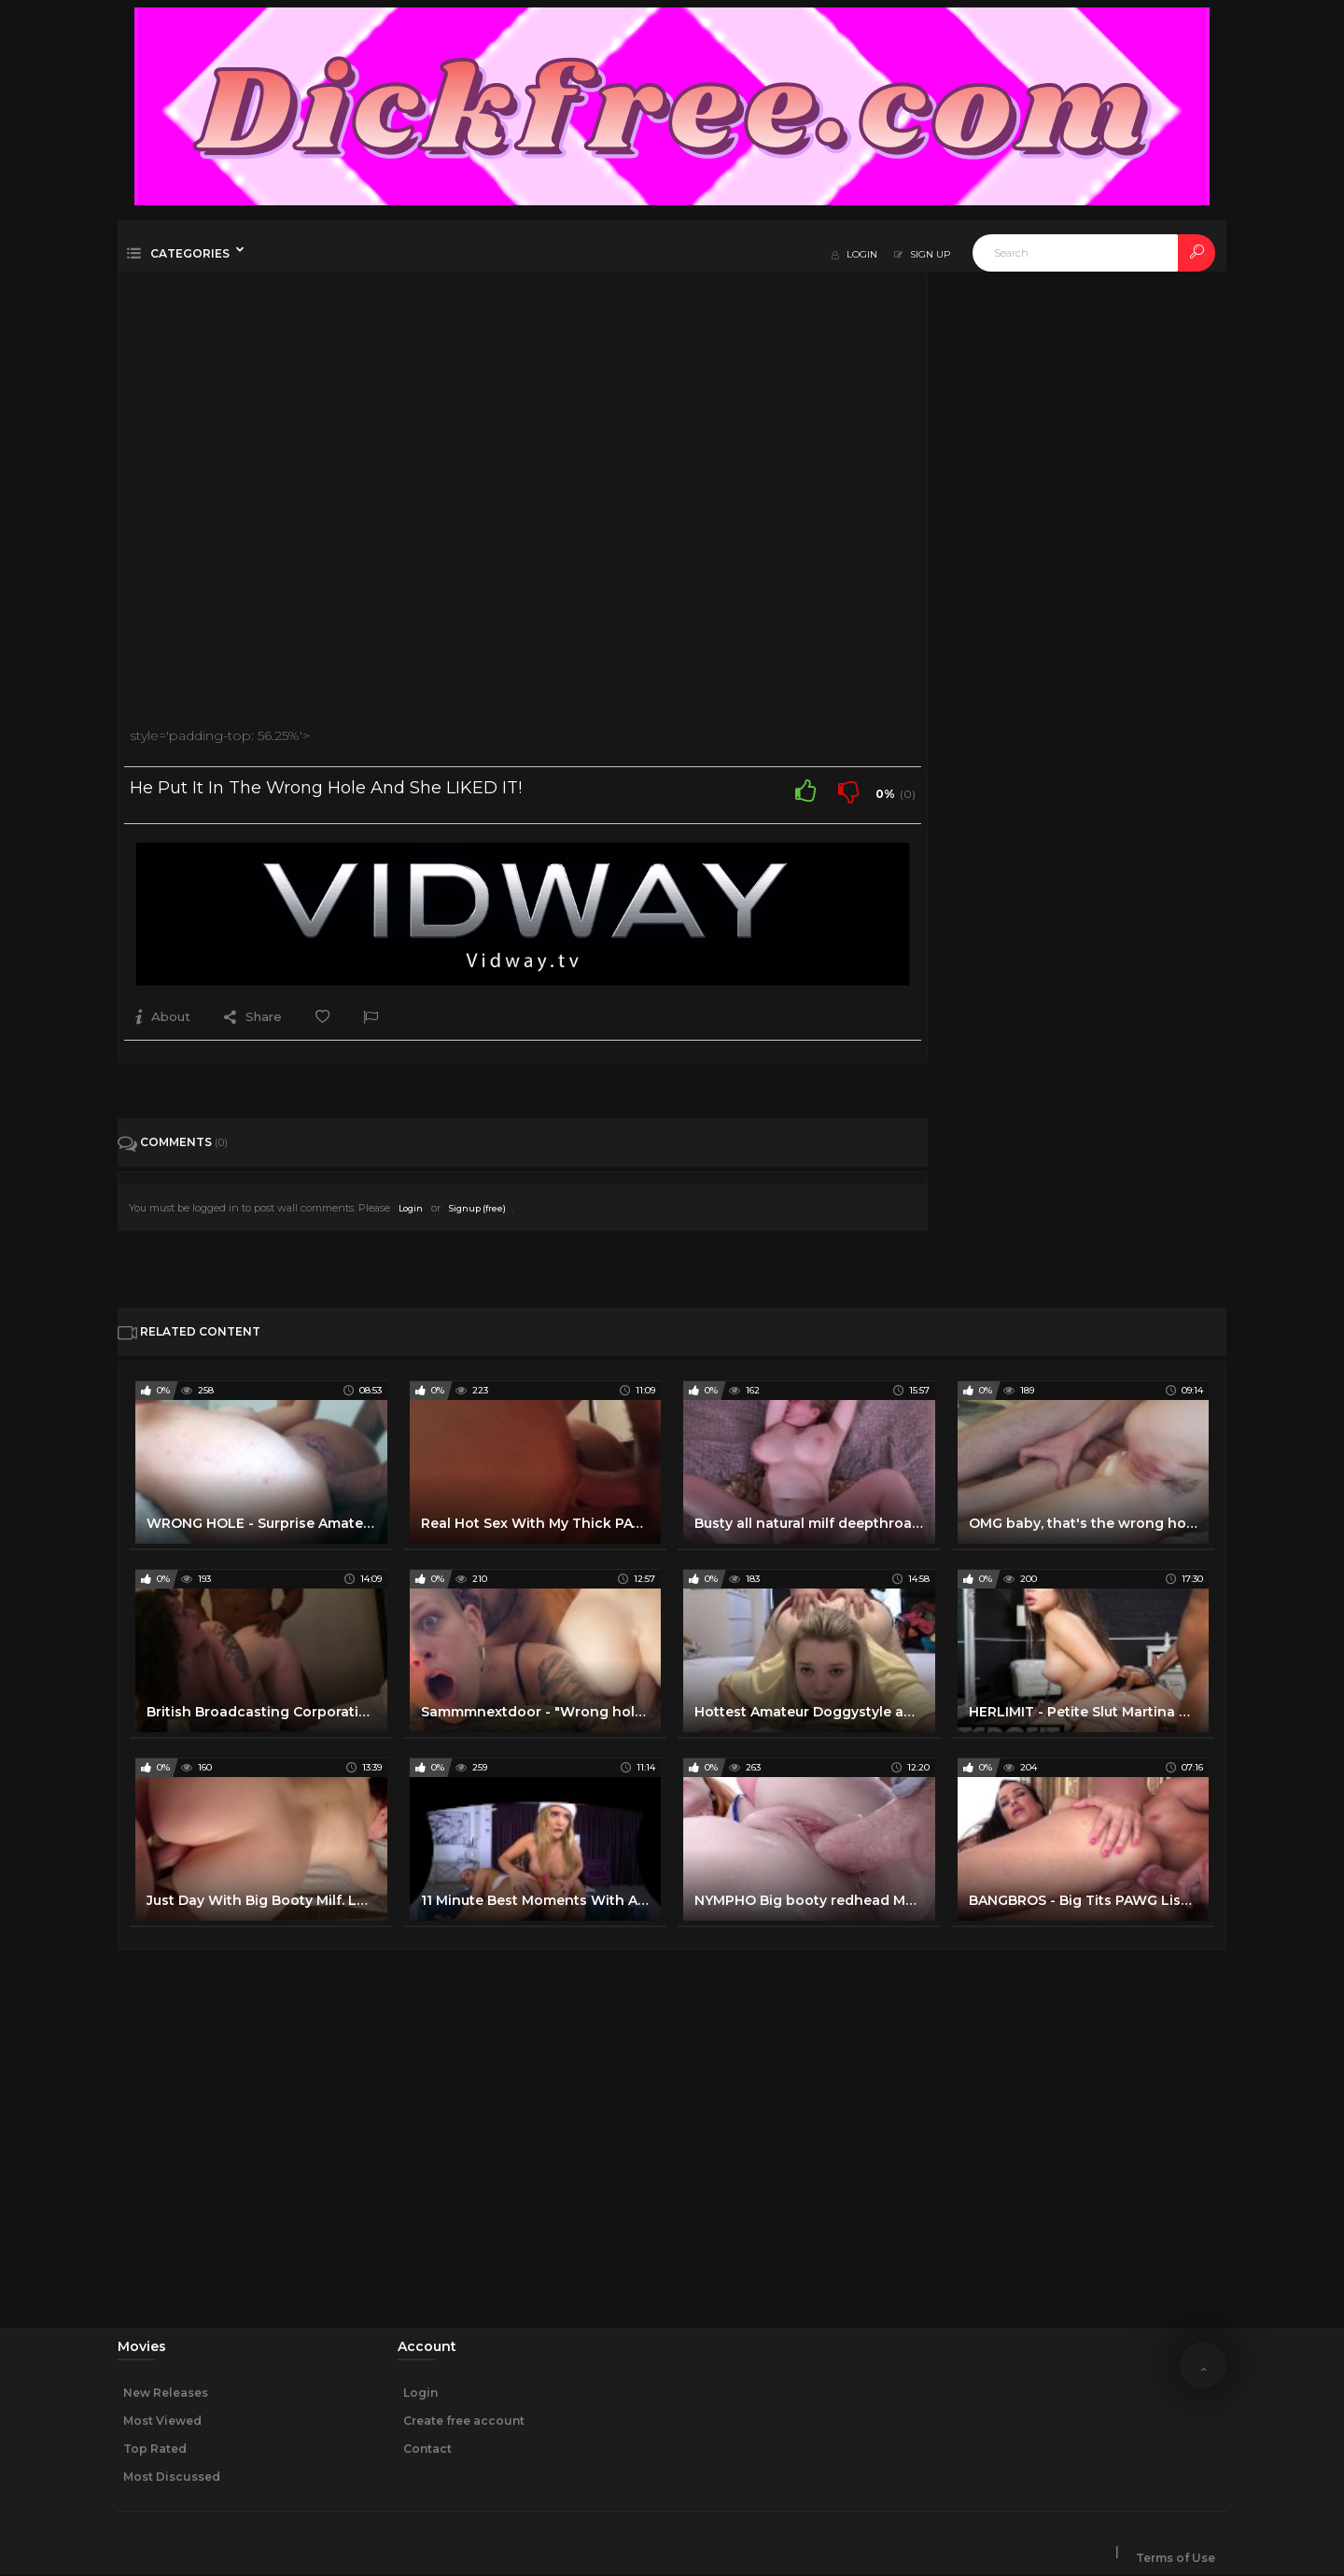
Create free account (464, 2421)
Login (411, 1208)
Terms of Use (1175, 2559)
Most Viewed (162, 2421)
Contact (427, 2449)
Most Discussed (171, 2477)
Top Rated (155, 2449)
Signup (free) (477, 1208)
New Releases (165, 2393)
